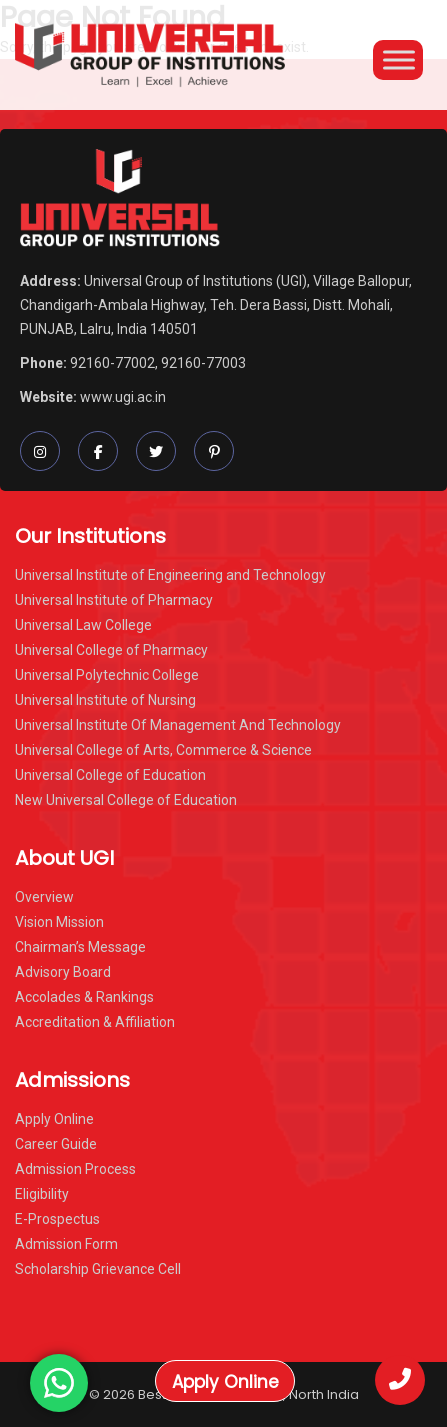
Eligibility (42, 1194)
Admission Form (66, 1244)
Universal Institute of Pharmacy (114, 600)
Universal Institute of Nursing (105, 700)
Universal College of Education (110, 775)
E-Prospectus (57, 1219)
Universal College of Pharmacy (111, 650)
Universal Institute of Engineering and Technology (170, 575)
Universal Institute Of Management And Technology (178, 725)
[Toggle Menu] (399, 59)
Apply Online (225, 1382)
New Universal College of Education (126, 800)
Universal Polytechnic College (107, 675)
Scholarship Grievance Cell (98, 1269)
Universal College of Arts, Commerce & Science (163, 750)
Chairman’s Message (80, 947)
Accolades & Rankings (84, 997)
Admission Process (75, 1169)
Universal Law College (83, 625)
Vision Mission (59, 922)
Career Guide (56, 1144)
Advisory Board (63, 972)
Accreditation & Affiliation (95, 1022)
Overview (44, 897)
